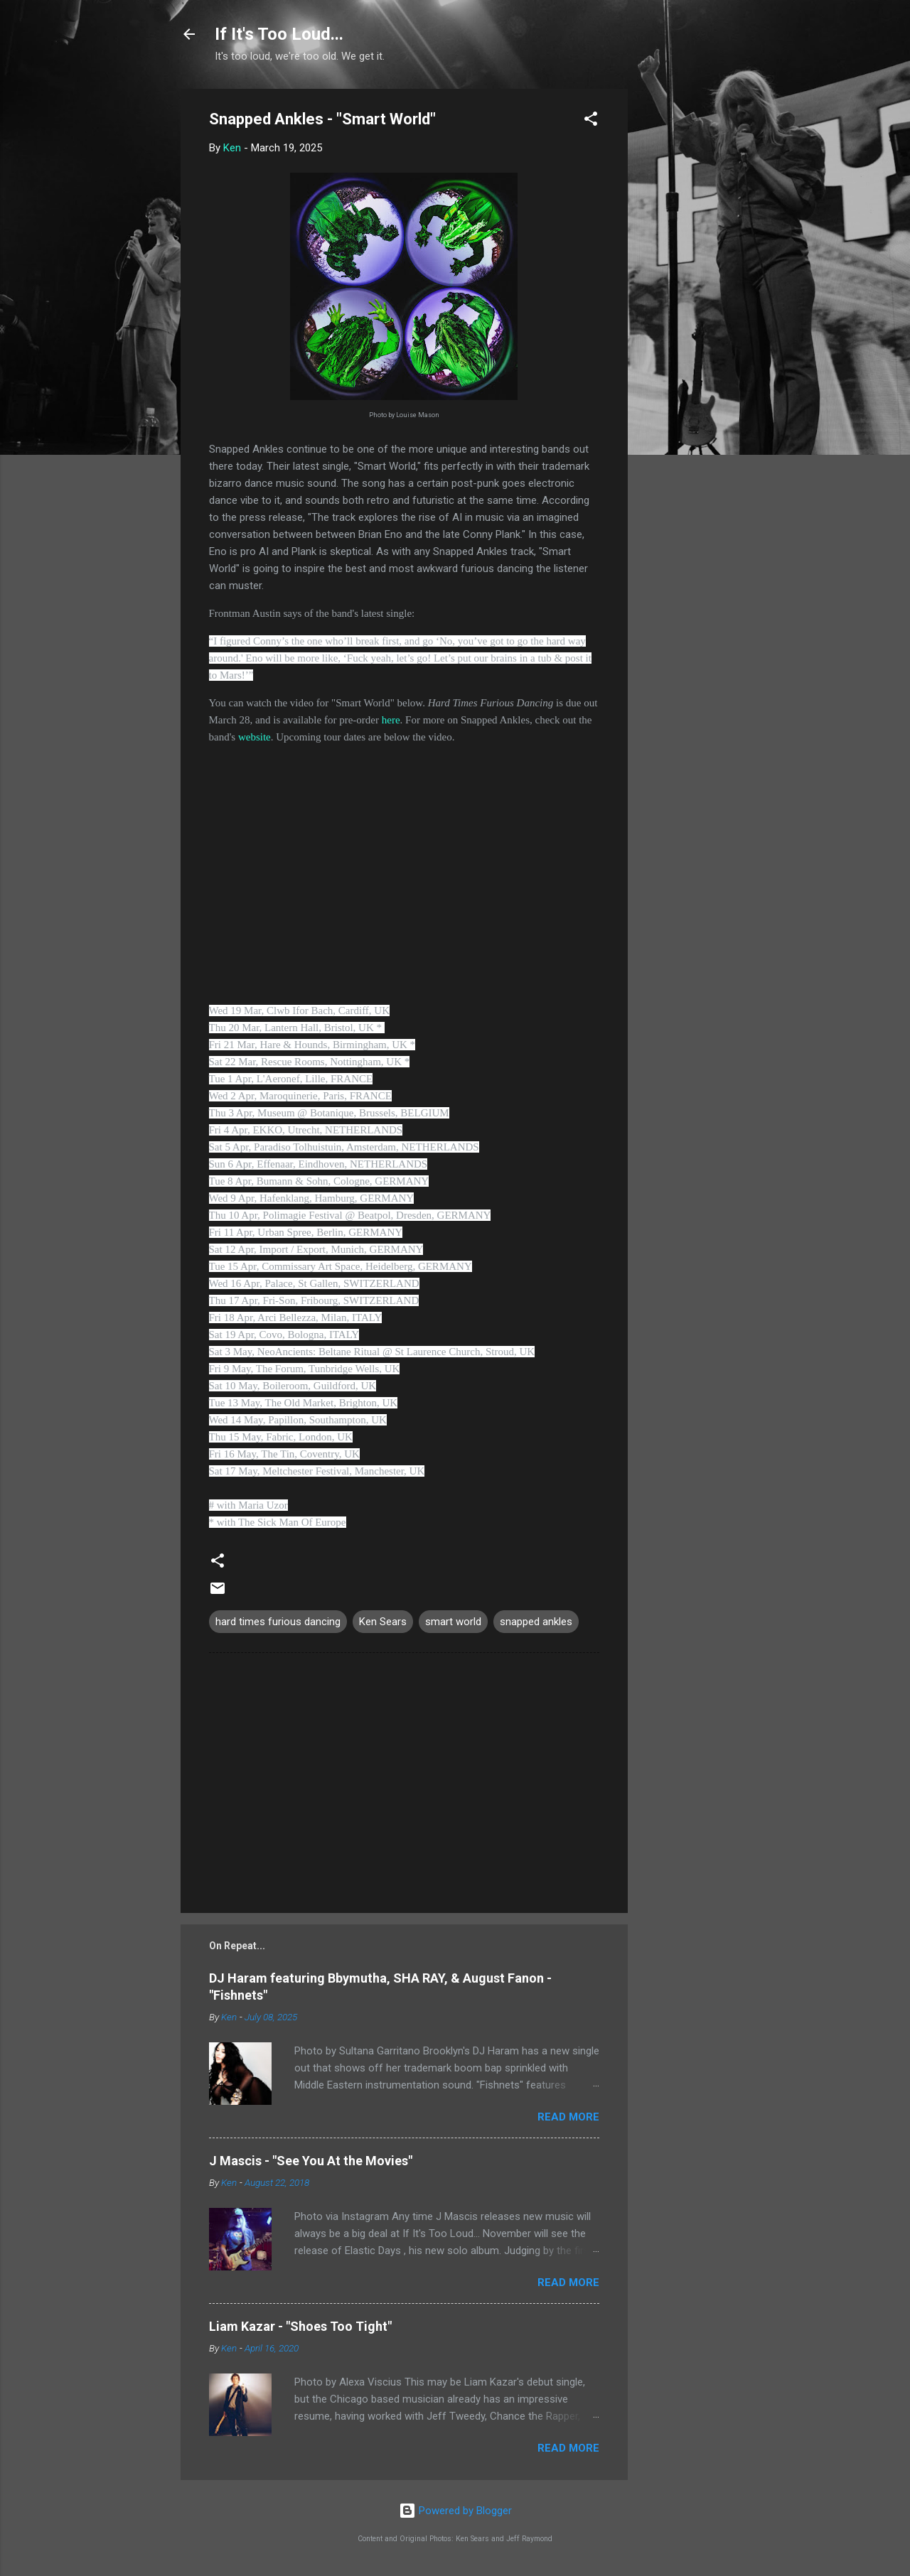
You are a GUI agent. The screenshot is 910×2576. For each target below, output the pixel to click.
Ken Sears (383, 1621)
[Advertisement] (684, 302)
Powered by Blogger (455, 2510)
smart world (453, 1621)
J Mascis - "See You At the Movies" (310, 2160)
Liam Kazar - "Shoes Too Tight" (300, 2326)
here (391, 720)
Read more (568, 2117)
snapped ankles (536, 1621)
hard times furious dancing (278, 1621)
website (254, 737)
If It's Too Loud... (279, 34)
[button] (590, 121)
